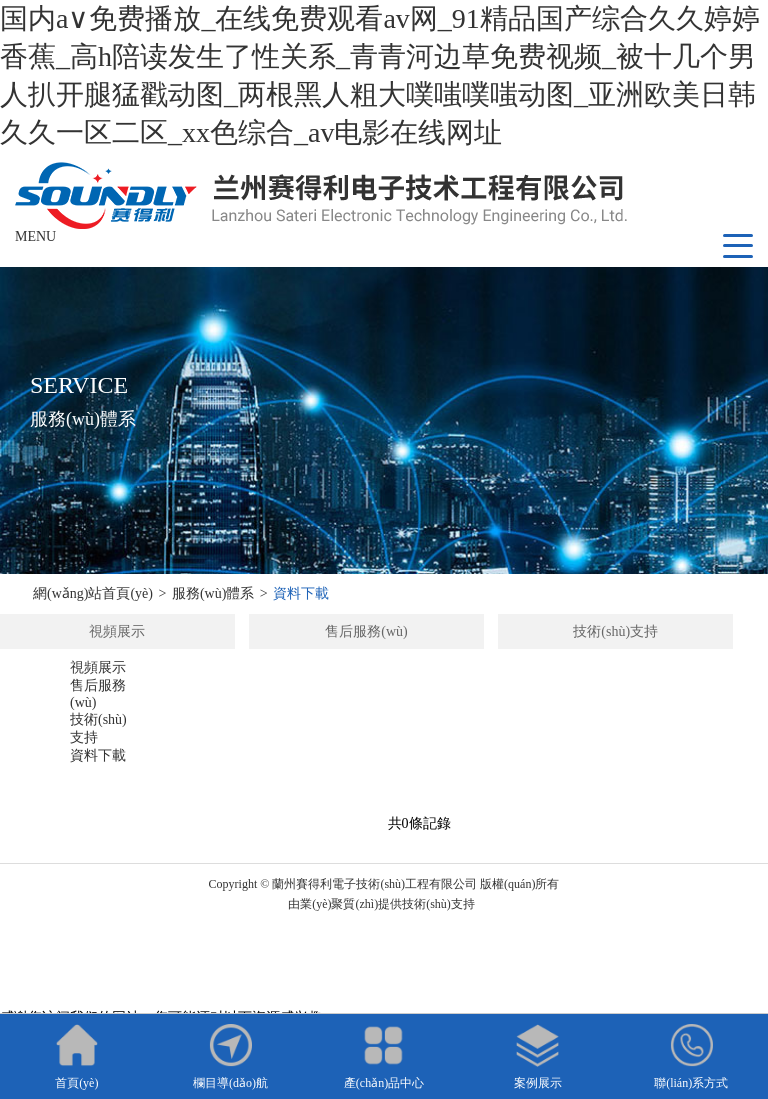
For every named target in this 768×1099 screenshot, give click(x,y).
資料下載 (301, 593)
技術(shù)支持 (615, 631)
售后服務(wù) (366, 631)
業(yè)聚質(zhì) (339, 904)
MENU (35, 236)
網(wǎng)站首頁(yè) (93, 593)
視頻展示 (117, 631)
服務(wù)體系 (213, 593)
